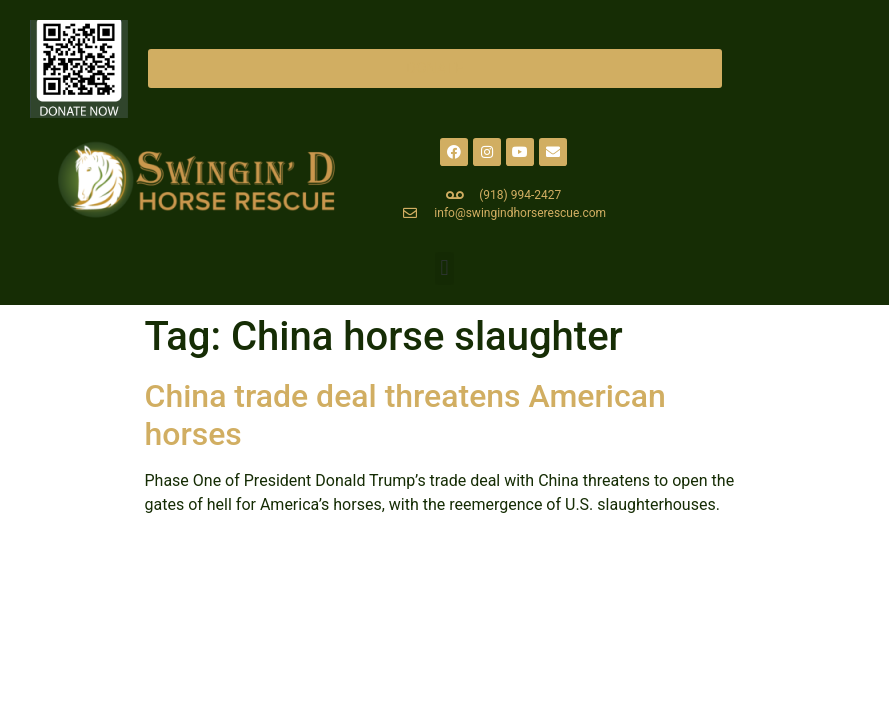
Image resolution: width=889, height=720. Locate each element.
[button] (444, 268)
